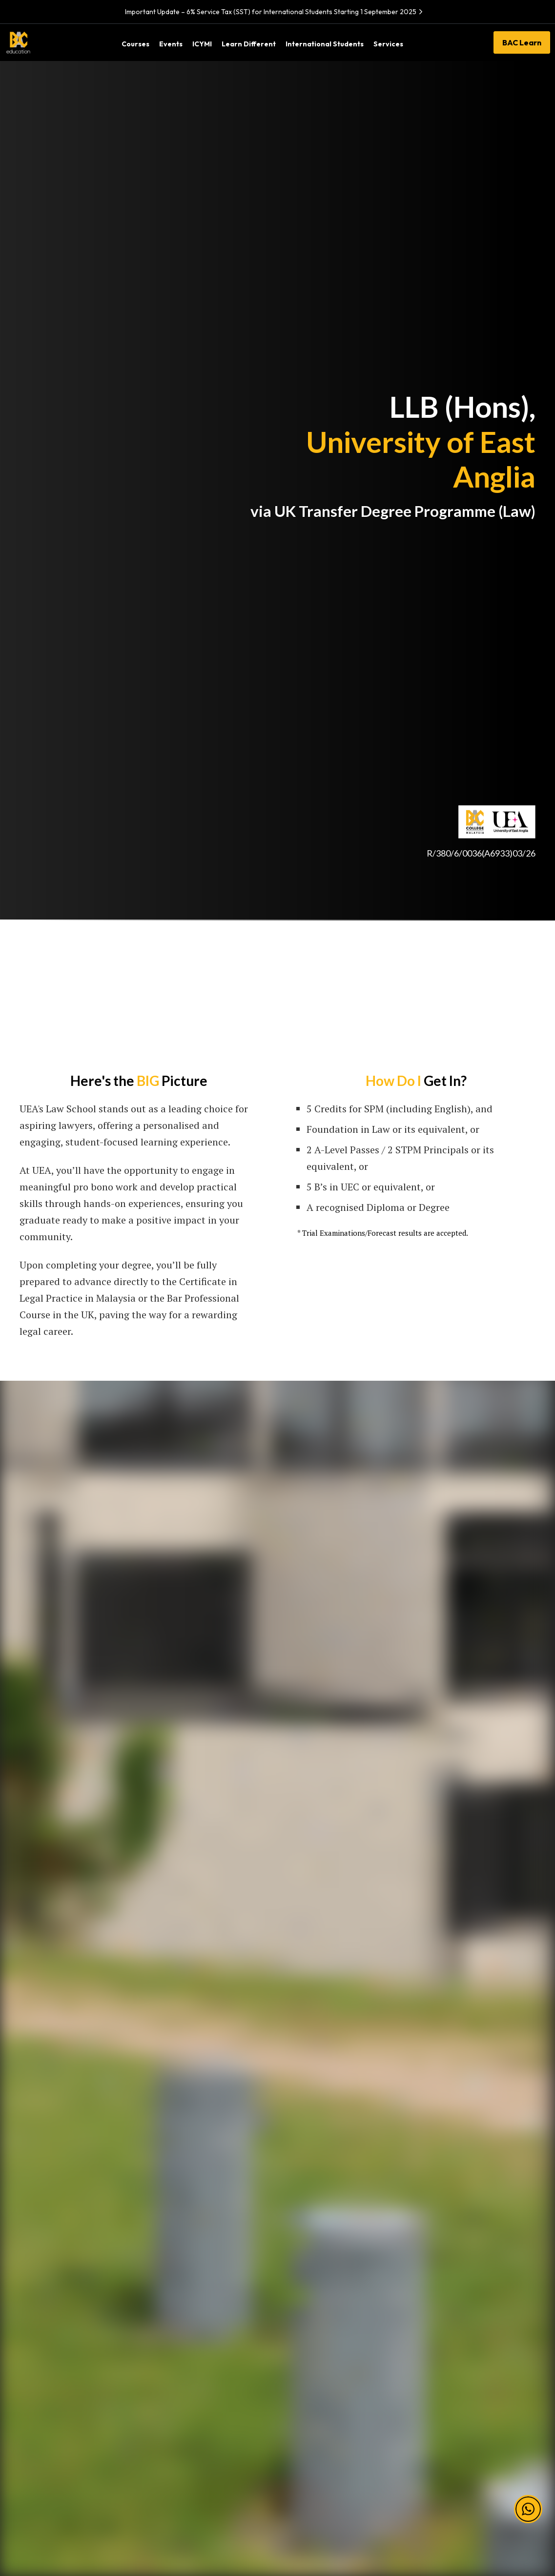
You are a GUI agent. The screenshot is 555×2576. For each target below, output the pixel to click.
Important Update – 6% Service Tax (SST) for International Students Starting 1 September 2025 (275, 11)
